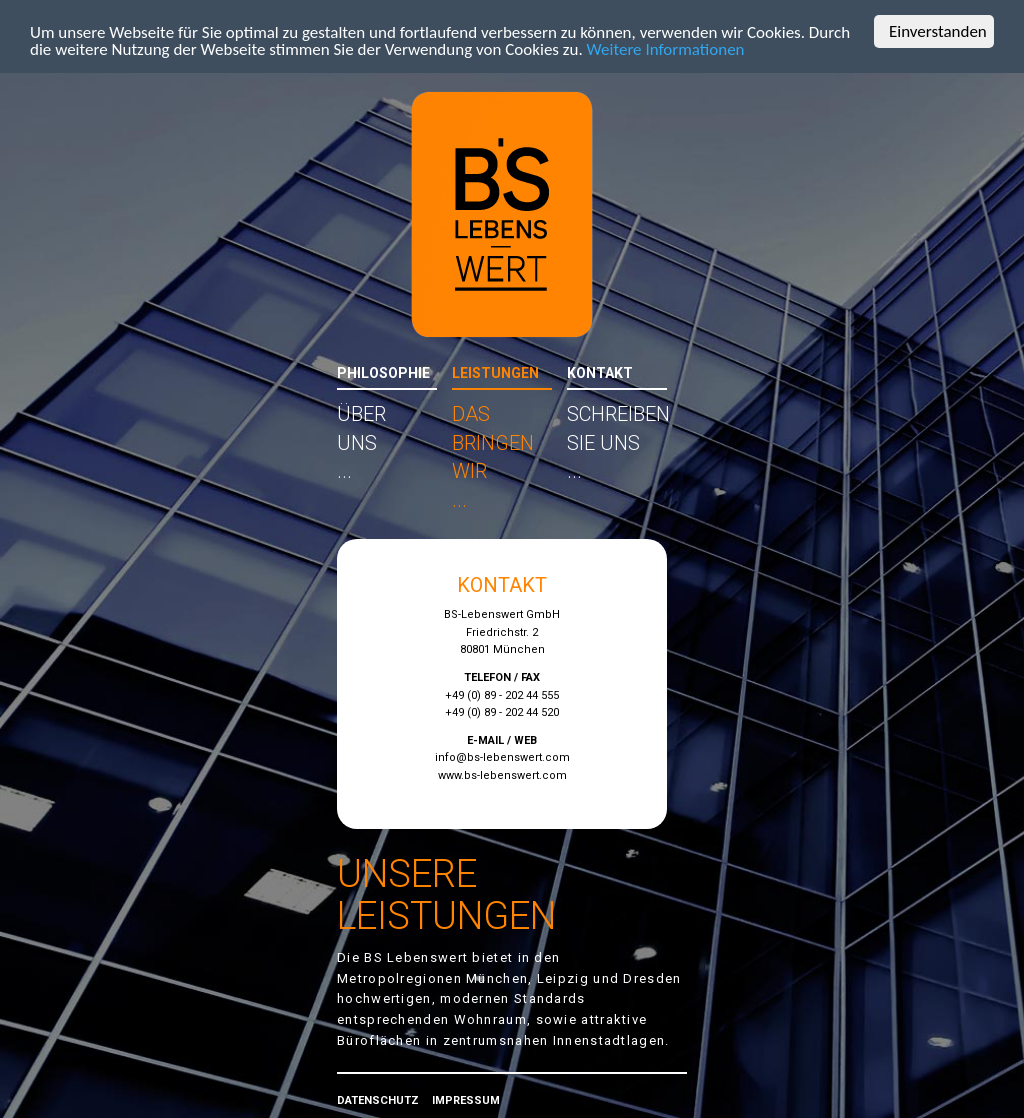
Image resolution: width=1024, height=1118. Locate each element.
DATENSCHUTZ (378, 1100)
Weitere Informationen (666, 49)
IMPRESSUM (466, 1100)
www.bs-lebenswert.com (502, 775)
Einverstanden (938, 31)
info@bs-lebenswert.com (502, 757)
